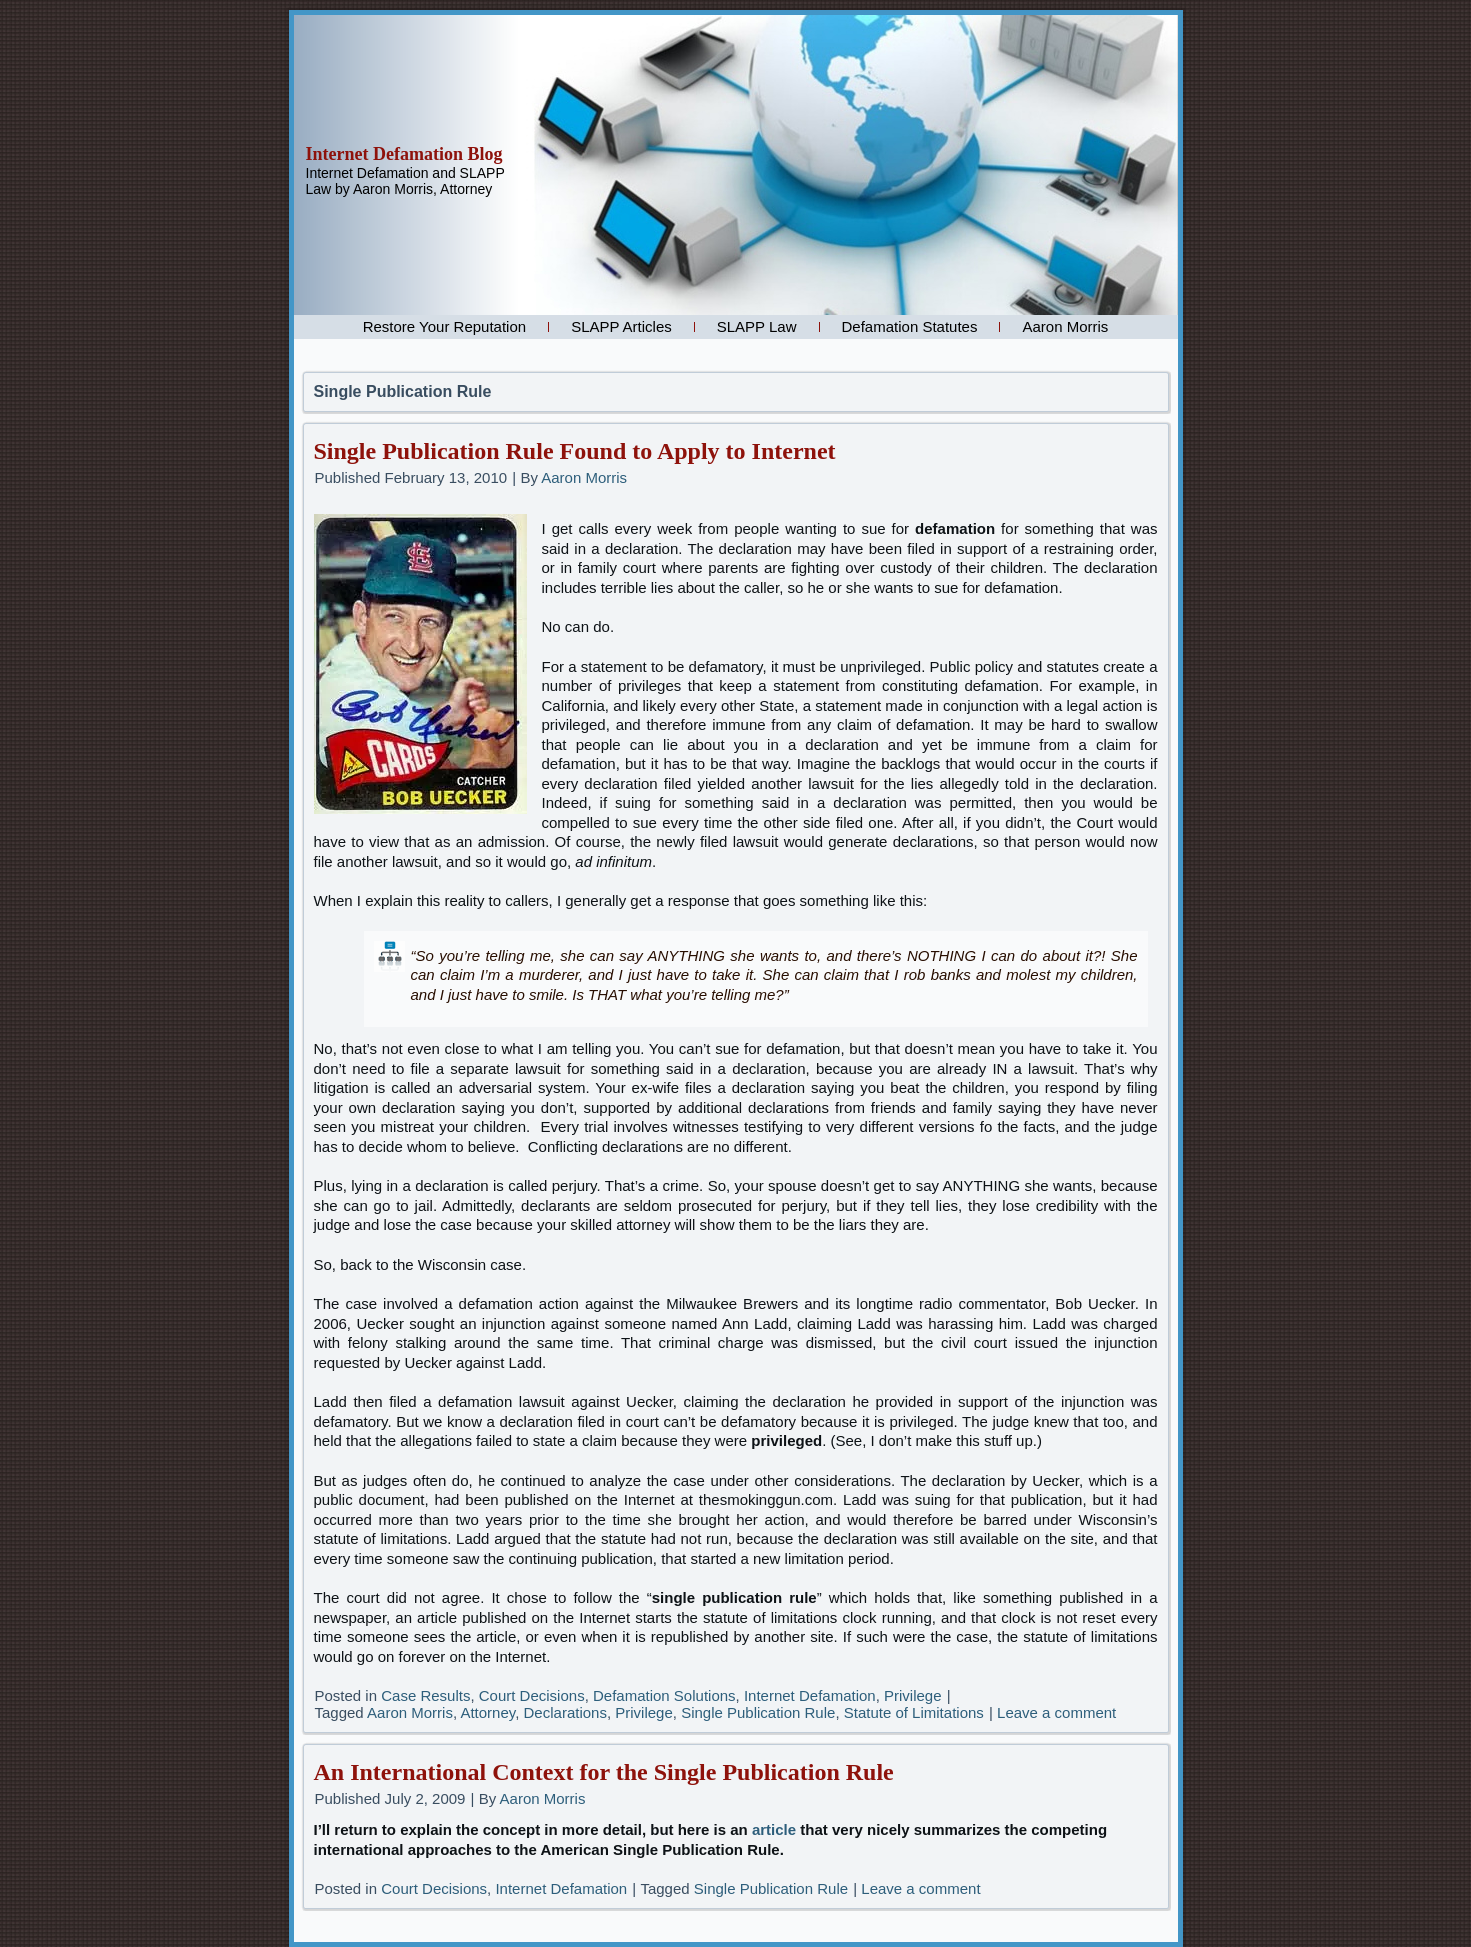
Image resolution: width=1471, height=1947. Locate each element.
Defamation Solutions (664, 1695)
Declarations (565, 1712)
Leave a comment (1056, 1712)
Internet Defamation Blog (404, 154)
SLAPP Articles (621, 326)
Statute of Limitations (914, 1712)
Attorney (487, 1712)
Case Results (425, 1695)
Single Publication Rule (758, 1712)
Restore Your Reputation (444, 326)
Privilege (913, 1695)
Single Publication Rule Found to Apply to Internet (575, 451)
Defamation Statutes (910, 326)
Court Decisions (532, 1695)
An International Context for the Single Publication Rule (604, 1772)
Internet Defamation (810, 1695)
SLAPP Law (757, 326)
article (774, 1829)
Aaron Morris (1065, 326)
